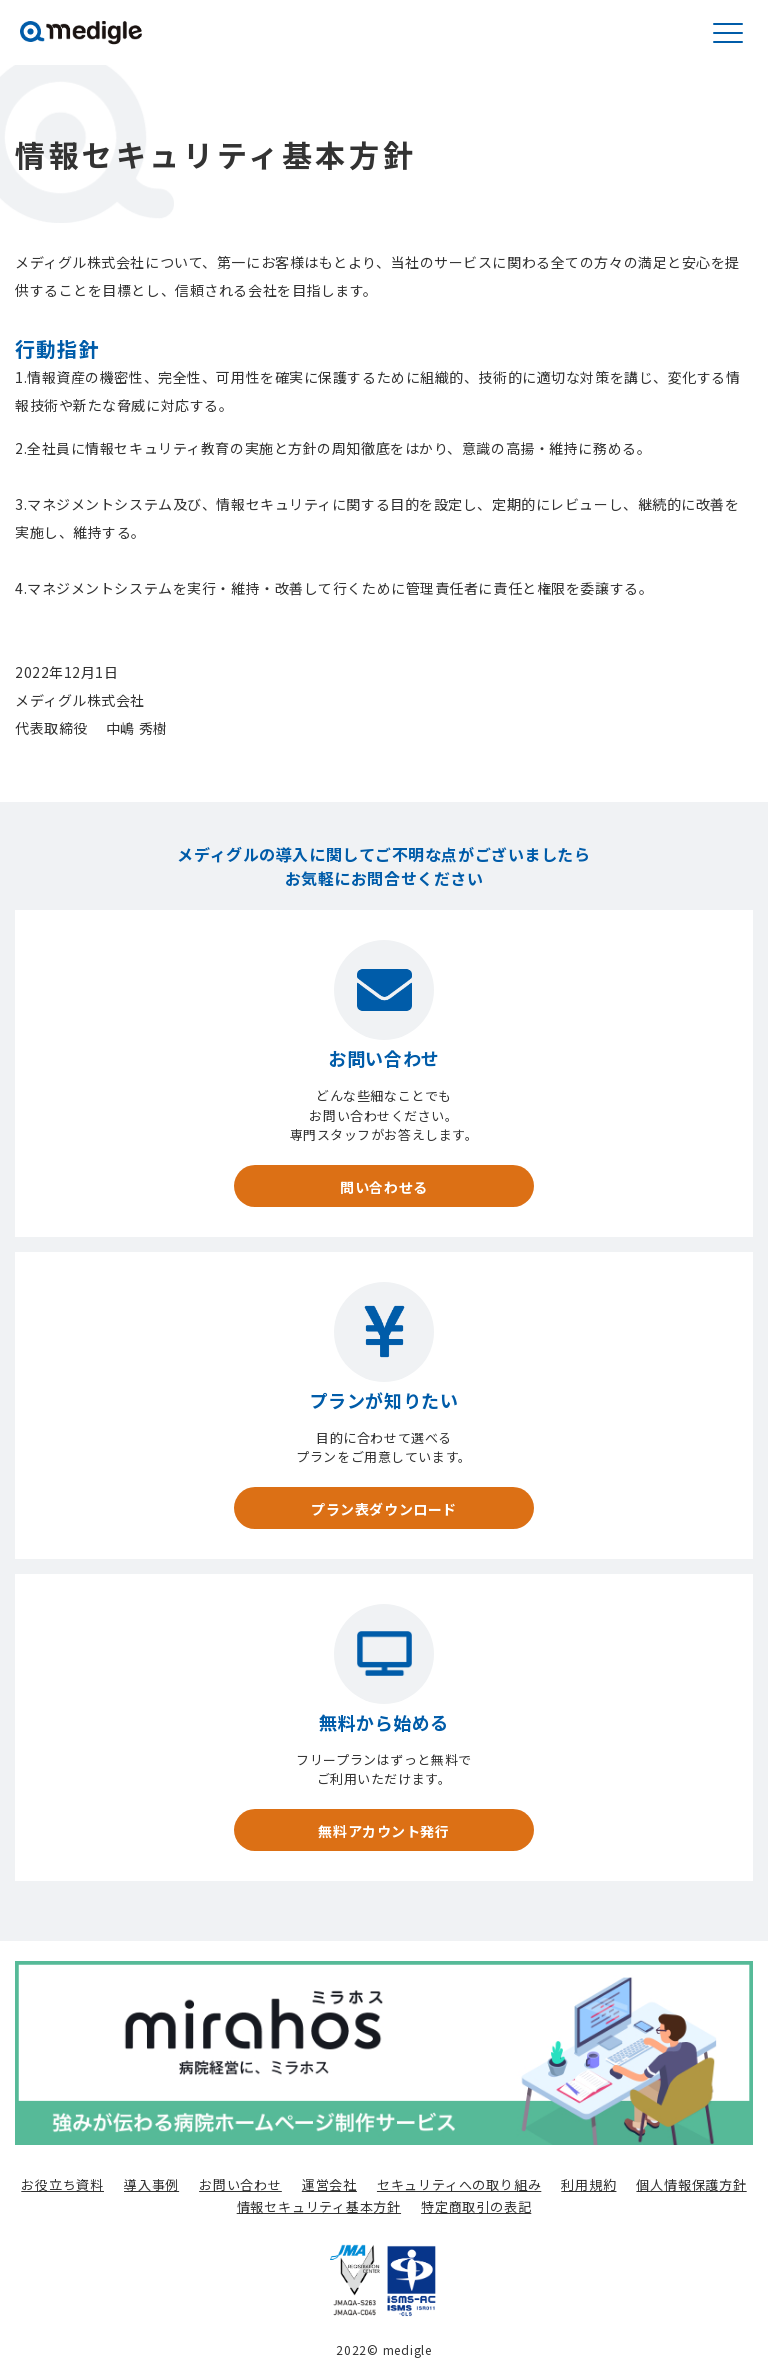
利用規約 (588, 2184)
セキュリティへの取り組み (459, 2184)
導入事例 (151, 2184)
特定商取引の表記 (476, 2206)
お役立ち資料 (62, 2184)
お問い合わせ (240, 2184)
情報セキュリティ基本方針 (319, 2206)
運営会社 (329, 2184)
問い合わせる (383, 1187)
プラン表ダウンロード (384, 1509)
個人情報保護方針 (691, 2184)
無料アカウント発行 (383, 1831)
